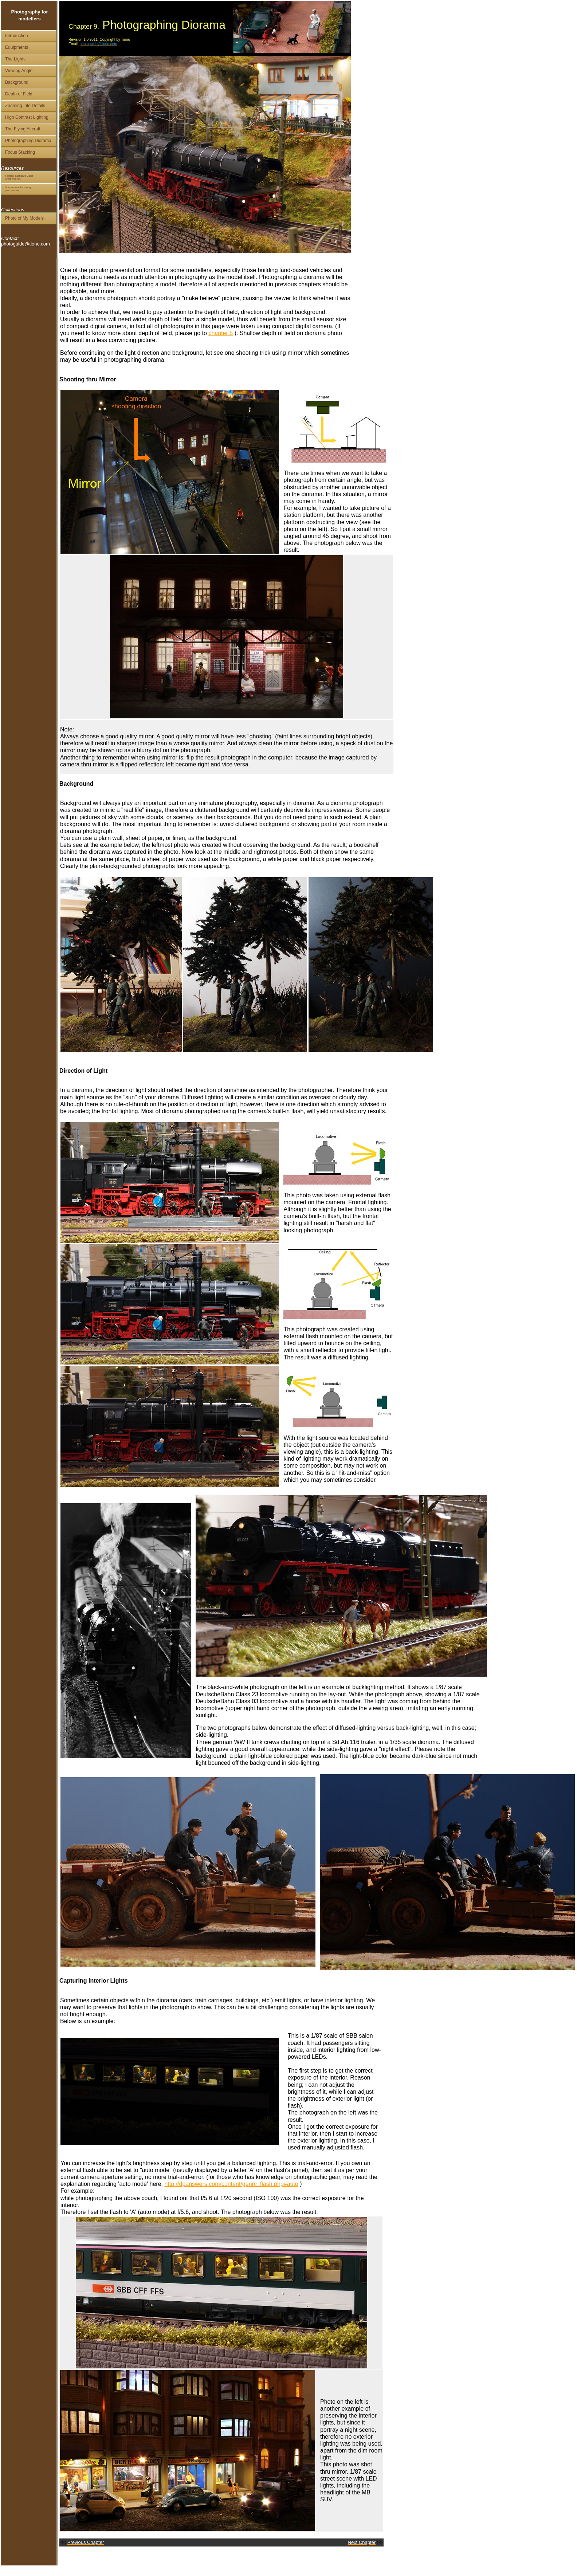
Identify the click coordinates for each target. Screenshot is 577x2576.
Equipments (16, 47)
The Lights (15, 59)
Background (16, 82)
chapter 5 (220, 333)
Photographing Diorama (28, 140)
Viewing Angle (18, 70)
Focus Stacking (20, 152)
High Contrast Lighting (26, 117)
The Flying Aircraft (22, 128)
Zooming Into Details (25, 105)
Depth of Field (18, 94)
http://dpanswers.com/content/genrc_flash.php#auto (231, 2184)
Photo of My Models (24, 218)
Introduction (16, 35)
